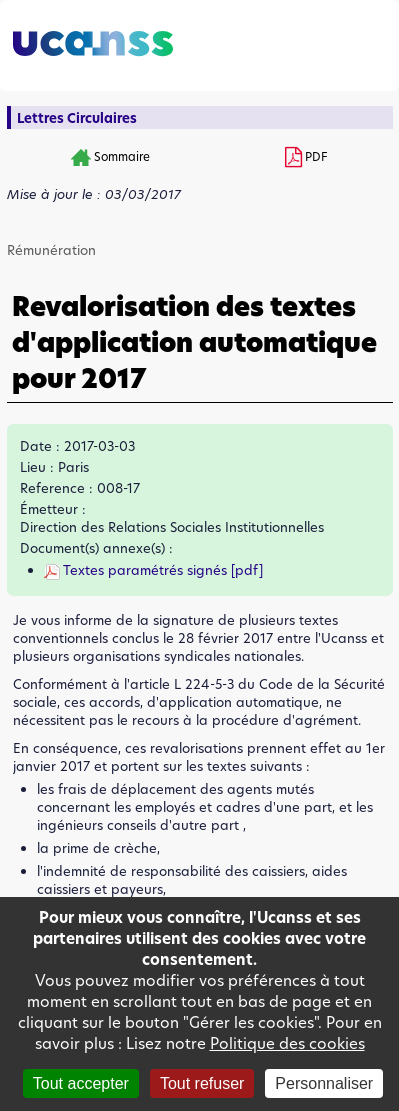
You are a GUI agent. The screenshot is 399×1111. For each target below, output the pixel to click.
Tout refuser (202, 1083)
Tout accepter (81, 1083)
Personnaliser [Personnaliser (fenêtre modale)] (324, 1083)
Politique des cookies (287, 1043)
